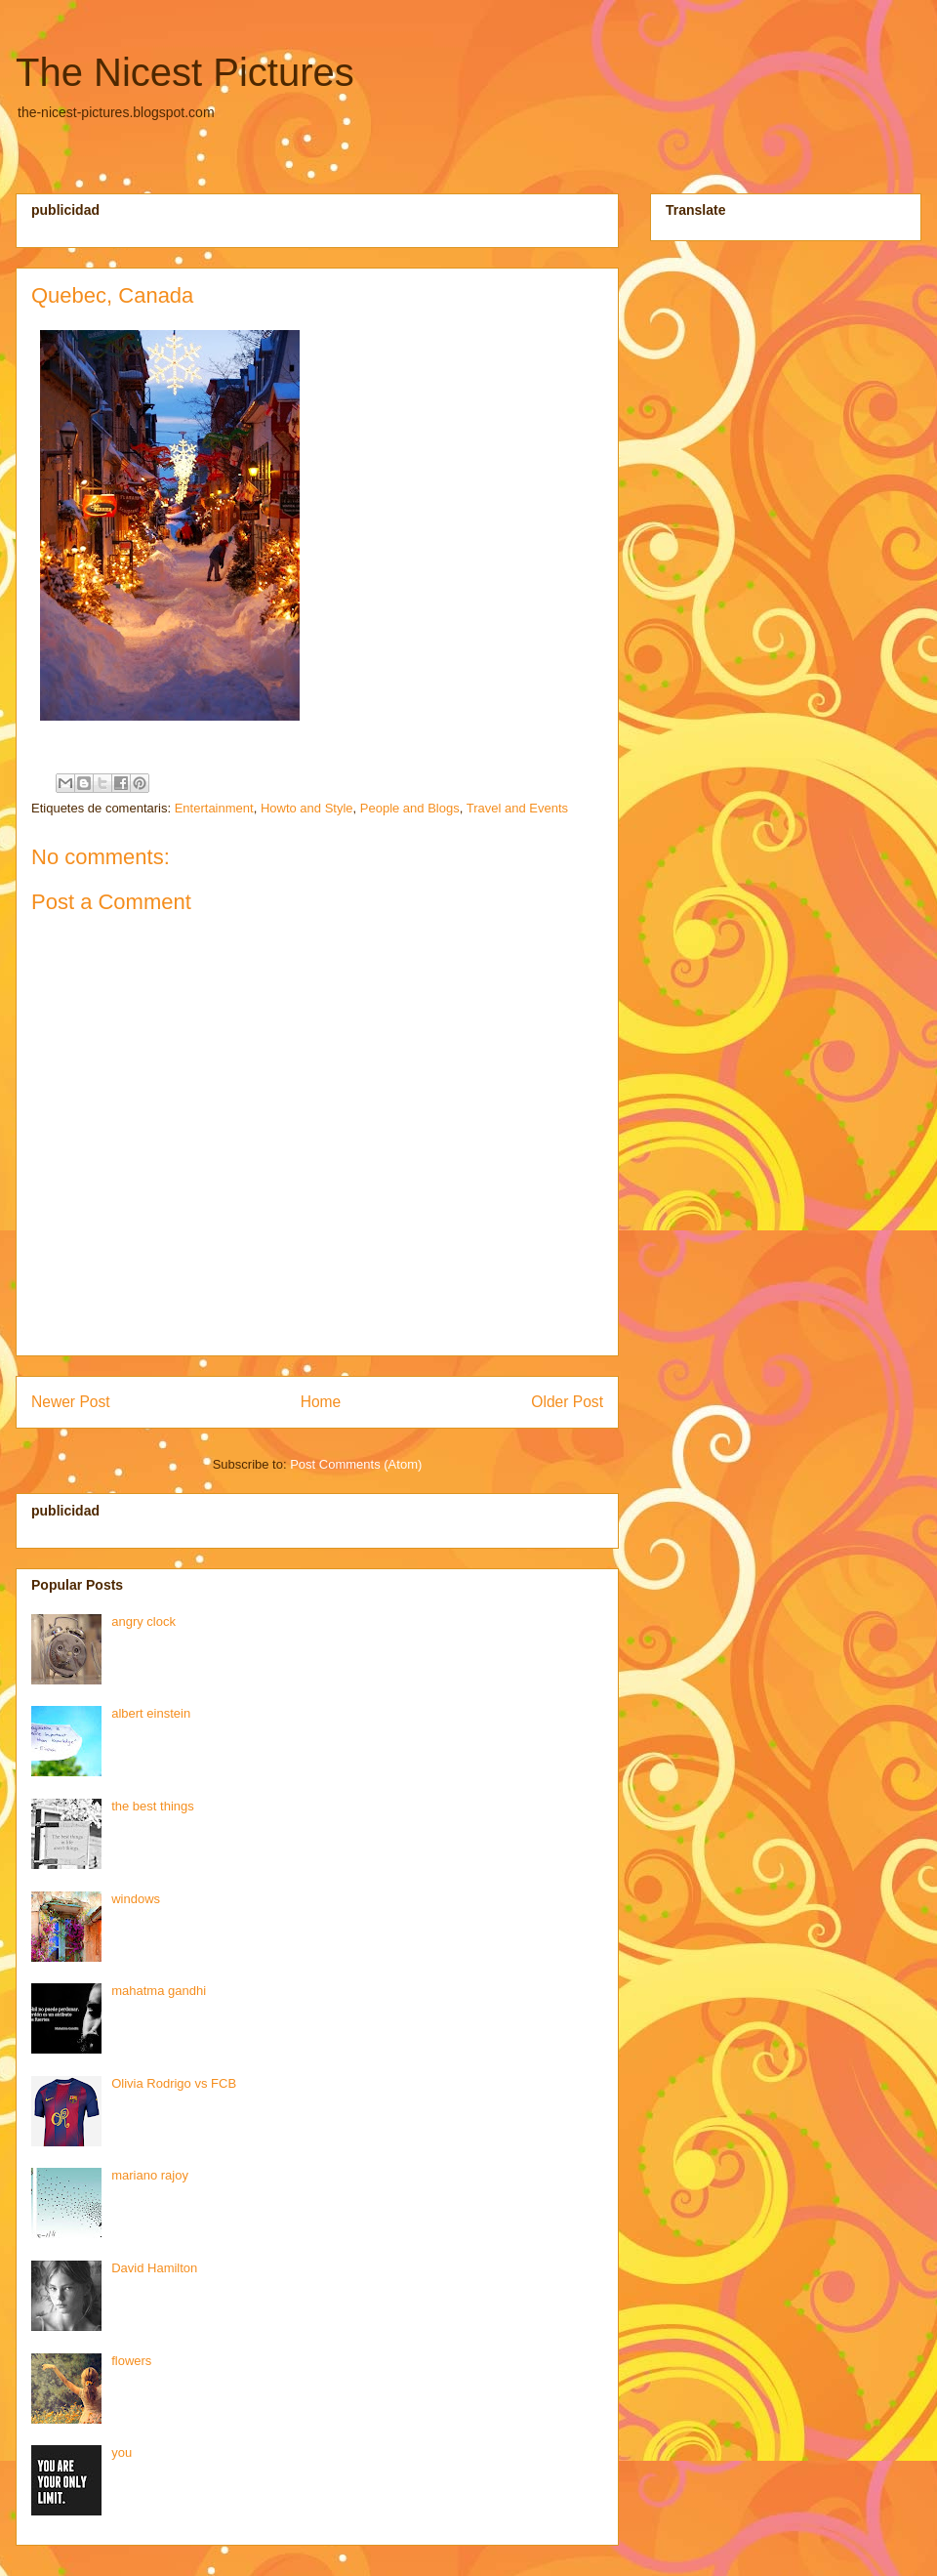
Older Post (567, 1401)
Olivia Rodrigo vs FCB (173, 2083)
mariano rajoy (149, 2175)
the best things (152, 1806)
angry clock (143, 1621)
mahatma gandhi (158, 1990)
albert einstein (150, 1713)
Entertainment (214, 808)
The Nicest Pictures (185, 72)
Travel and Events (517, 808)
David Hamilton (154, 2268)
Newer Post (70, 1401)
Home (321, 1401)
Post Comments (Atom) (356, 1464)
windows (135, 1898)
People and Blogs (410, 808)
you (121, 2452)
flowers (131, 2360)
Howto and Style (307, 808)
